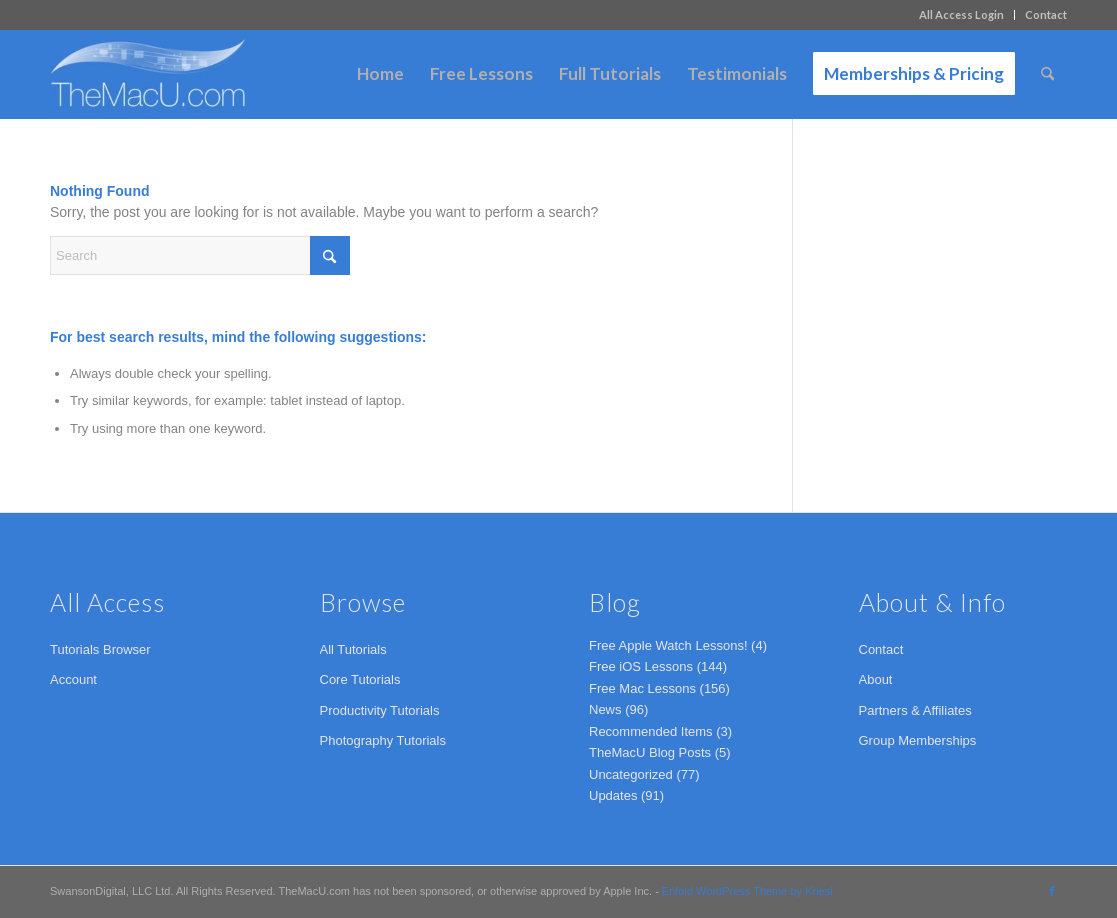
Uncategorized (631, 774)
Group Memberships (918, 740)
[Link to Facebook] (1052, 891)
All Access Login (961, 14)
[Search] (1047, 74)
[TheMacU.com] (148, 74)
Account (73, 679)
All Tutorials (353, 649)
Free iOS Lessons (641, 666)
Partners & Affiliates (915, 710)
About (876, 679)
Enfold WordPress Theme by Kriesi (747, 891)
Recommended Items (651, 731)
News (605, 709)
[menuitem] (962, 15)
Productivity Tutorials (380, 710)
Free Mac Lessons (642, 688)
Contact (1046, 14)
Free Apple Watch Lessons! (668, 645)
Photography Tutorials (383, 740)
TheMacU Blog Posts (650, 752)
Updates (613, 795)
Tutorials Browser (100, 649)
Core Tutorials (360, 679)
